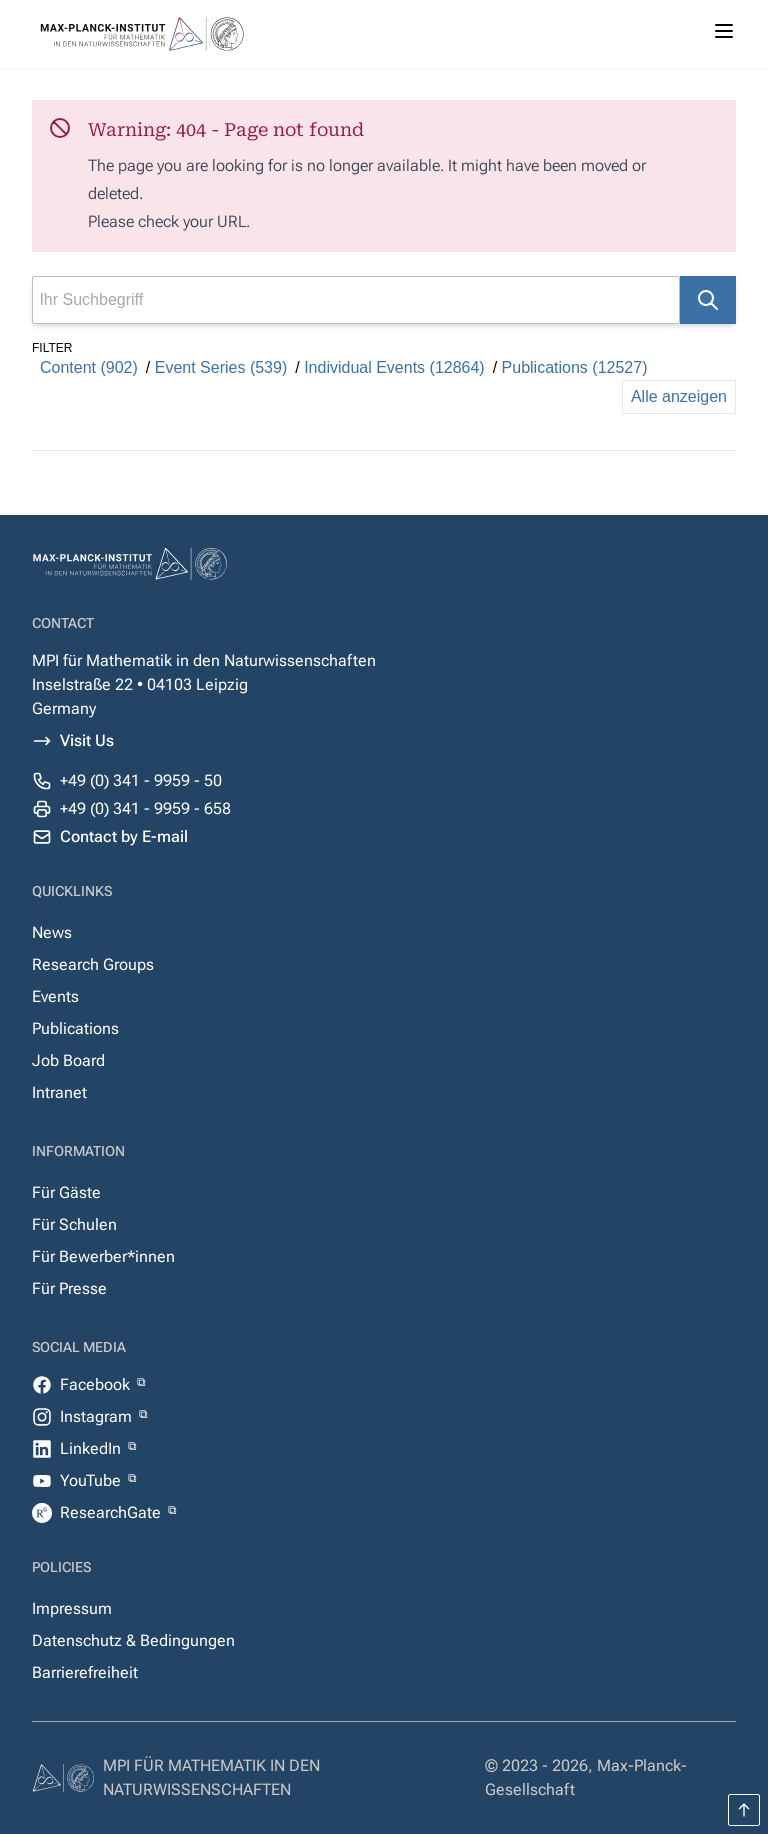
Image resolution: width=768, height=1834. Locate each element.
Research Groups (93, 964)
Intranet (59, 1092)
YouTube (92, 1480)
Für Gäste (66, 1192)
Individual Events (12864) (394, 367)
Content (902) (89, 367)
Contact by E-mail (124, 836)
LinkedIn (92, 1448)
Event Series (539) (221, 367)
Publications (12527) (575, 367)
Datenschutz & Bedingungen (133, 1640)
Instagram (98, 1416)
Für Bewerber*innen (103, 1256)
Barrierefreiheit (85, 1672)
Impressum (72, 1608)
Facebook (97, 1384)
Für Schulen (74, 1224)
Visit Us (87, 740)
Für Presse (69, 1288)
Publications (75, 1028)
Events (55, 996)
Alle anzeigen (679, 396)
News (52, 932)
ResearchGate (112, 1512)
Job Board (68, 1060)
